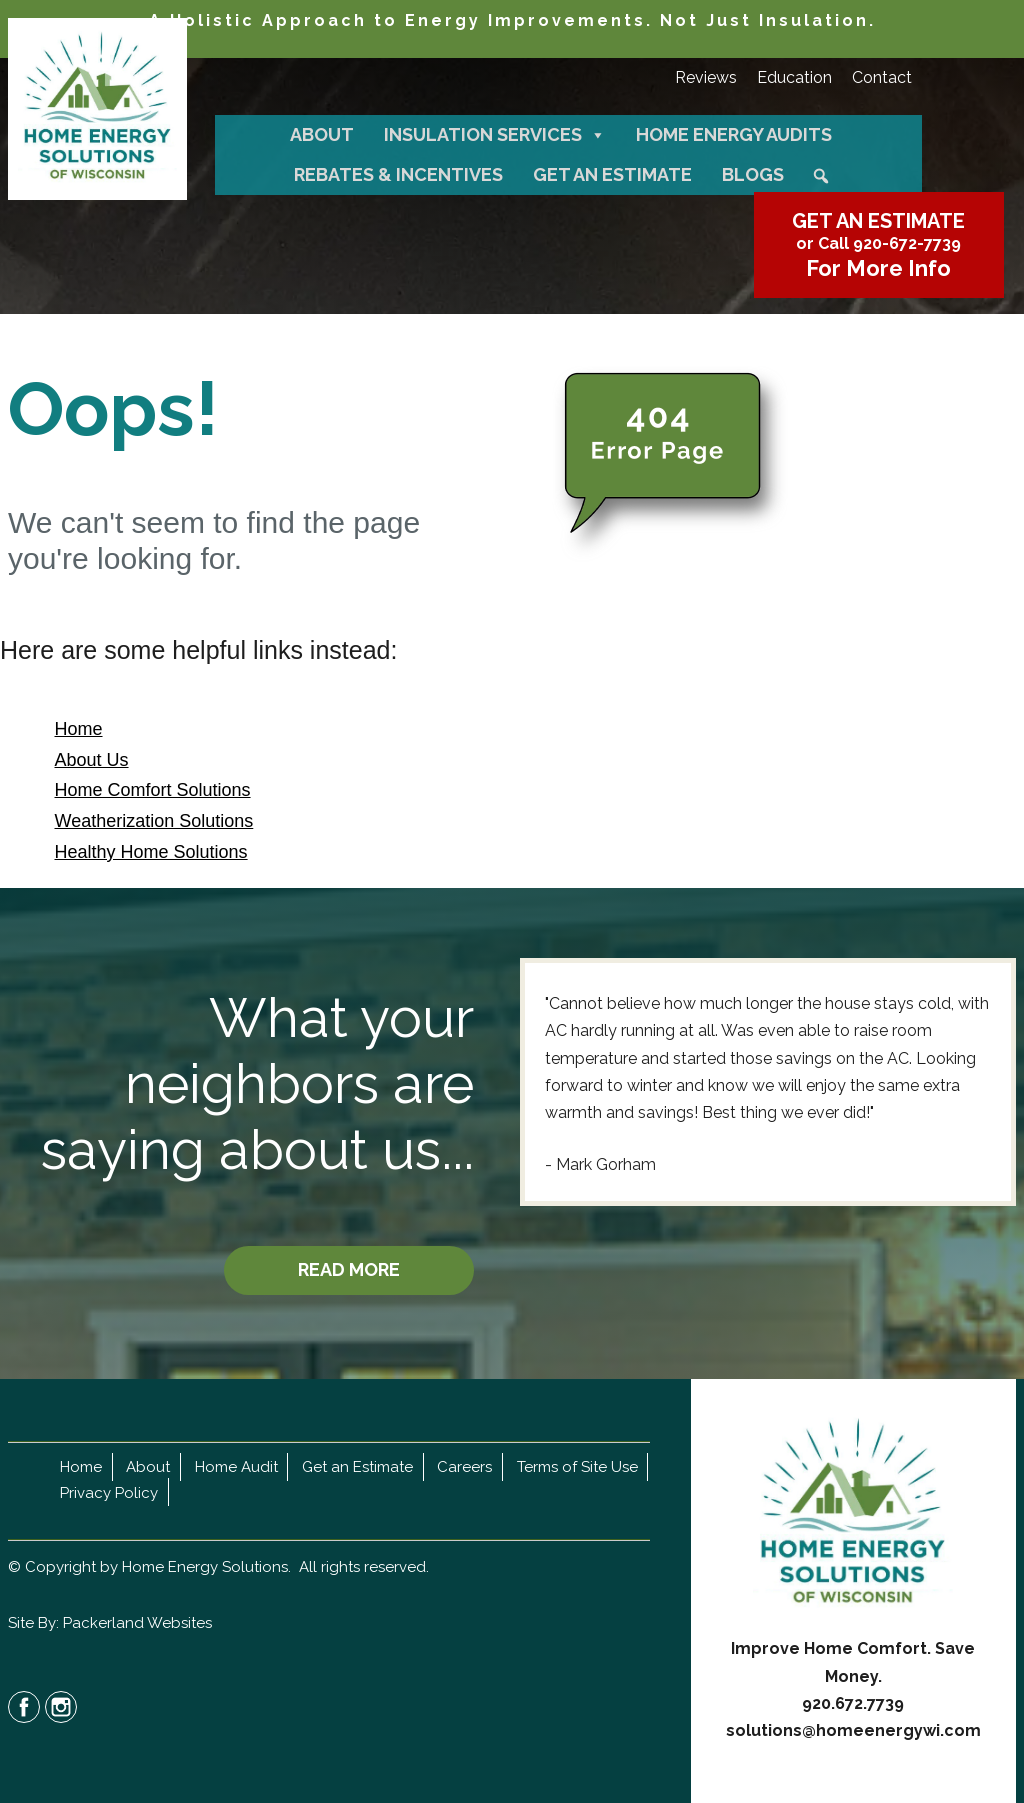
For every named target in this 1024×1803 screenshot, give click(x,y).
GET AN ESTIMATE (878, 221)
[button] (821, 176)
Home (79, 729)
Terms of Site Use (577, 1467)
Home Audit (236, 1467)
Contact (882, 77)
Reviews (706, 77)
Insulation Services (495, 135)
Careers (464, 1467)
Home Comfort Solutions (153, 790)
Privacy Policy (109, 1492)
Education (794, 77)
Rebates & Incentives (398, 174)
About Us (92, 760)
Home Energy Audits (734, 134)
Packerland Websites (137, 1623)
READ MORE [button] (349, 1269)
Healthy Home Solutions (151, 852)
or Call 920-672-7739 (878, 243)
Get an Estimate (612, 174)
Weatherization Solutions (154, 821)
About (322, 134)
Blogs (753, 174)
